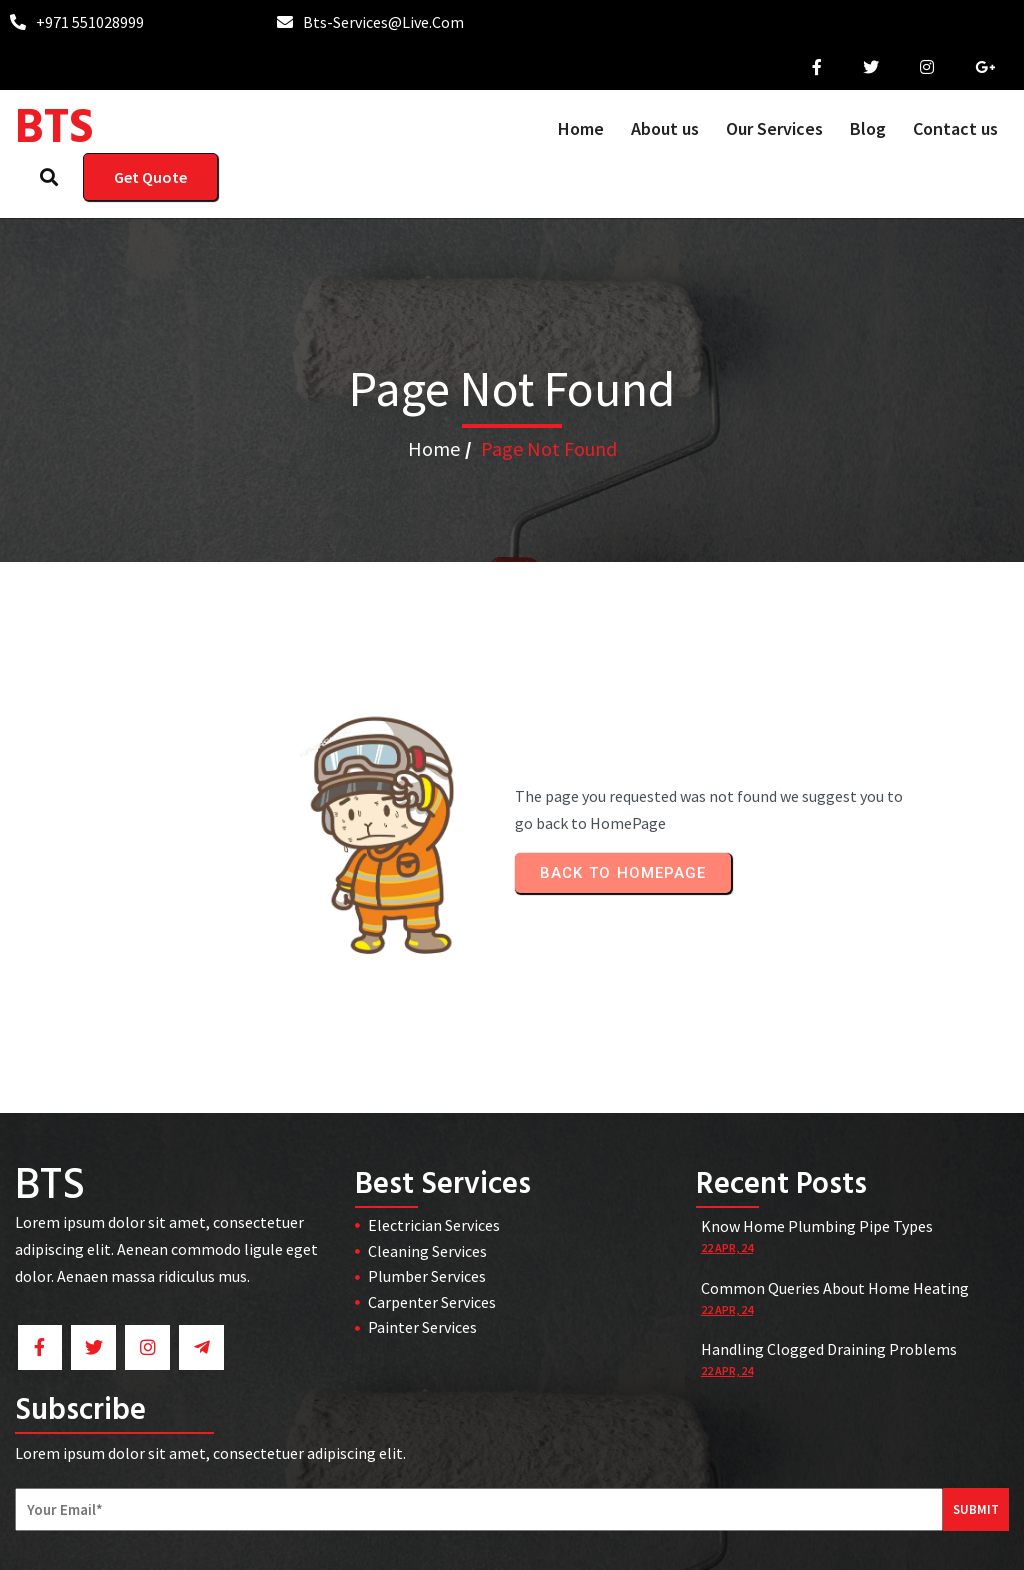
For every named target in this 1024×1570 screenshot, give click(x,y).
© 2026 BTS (512, 1541)
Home (434, 433)
